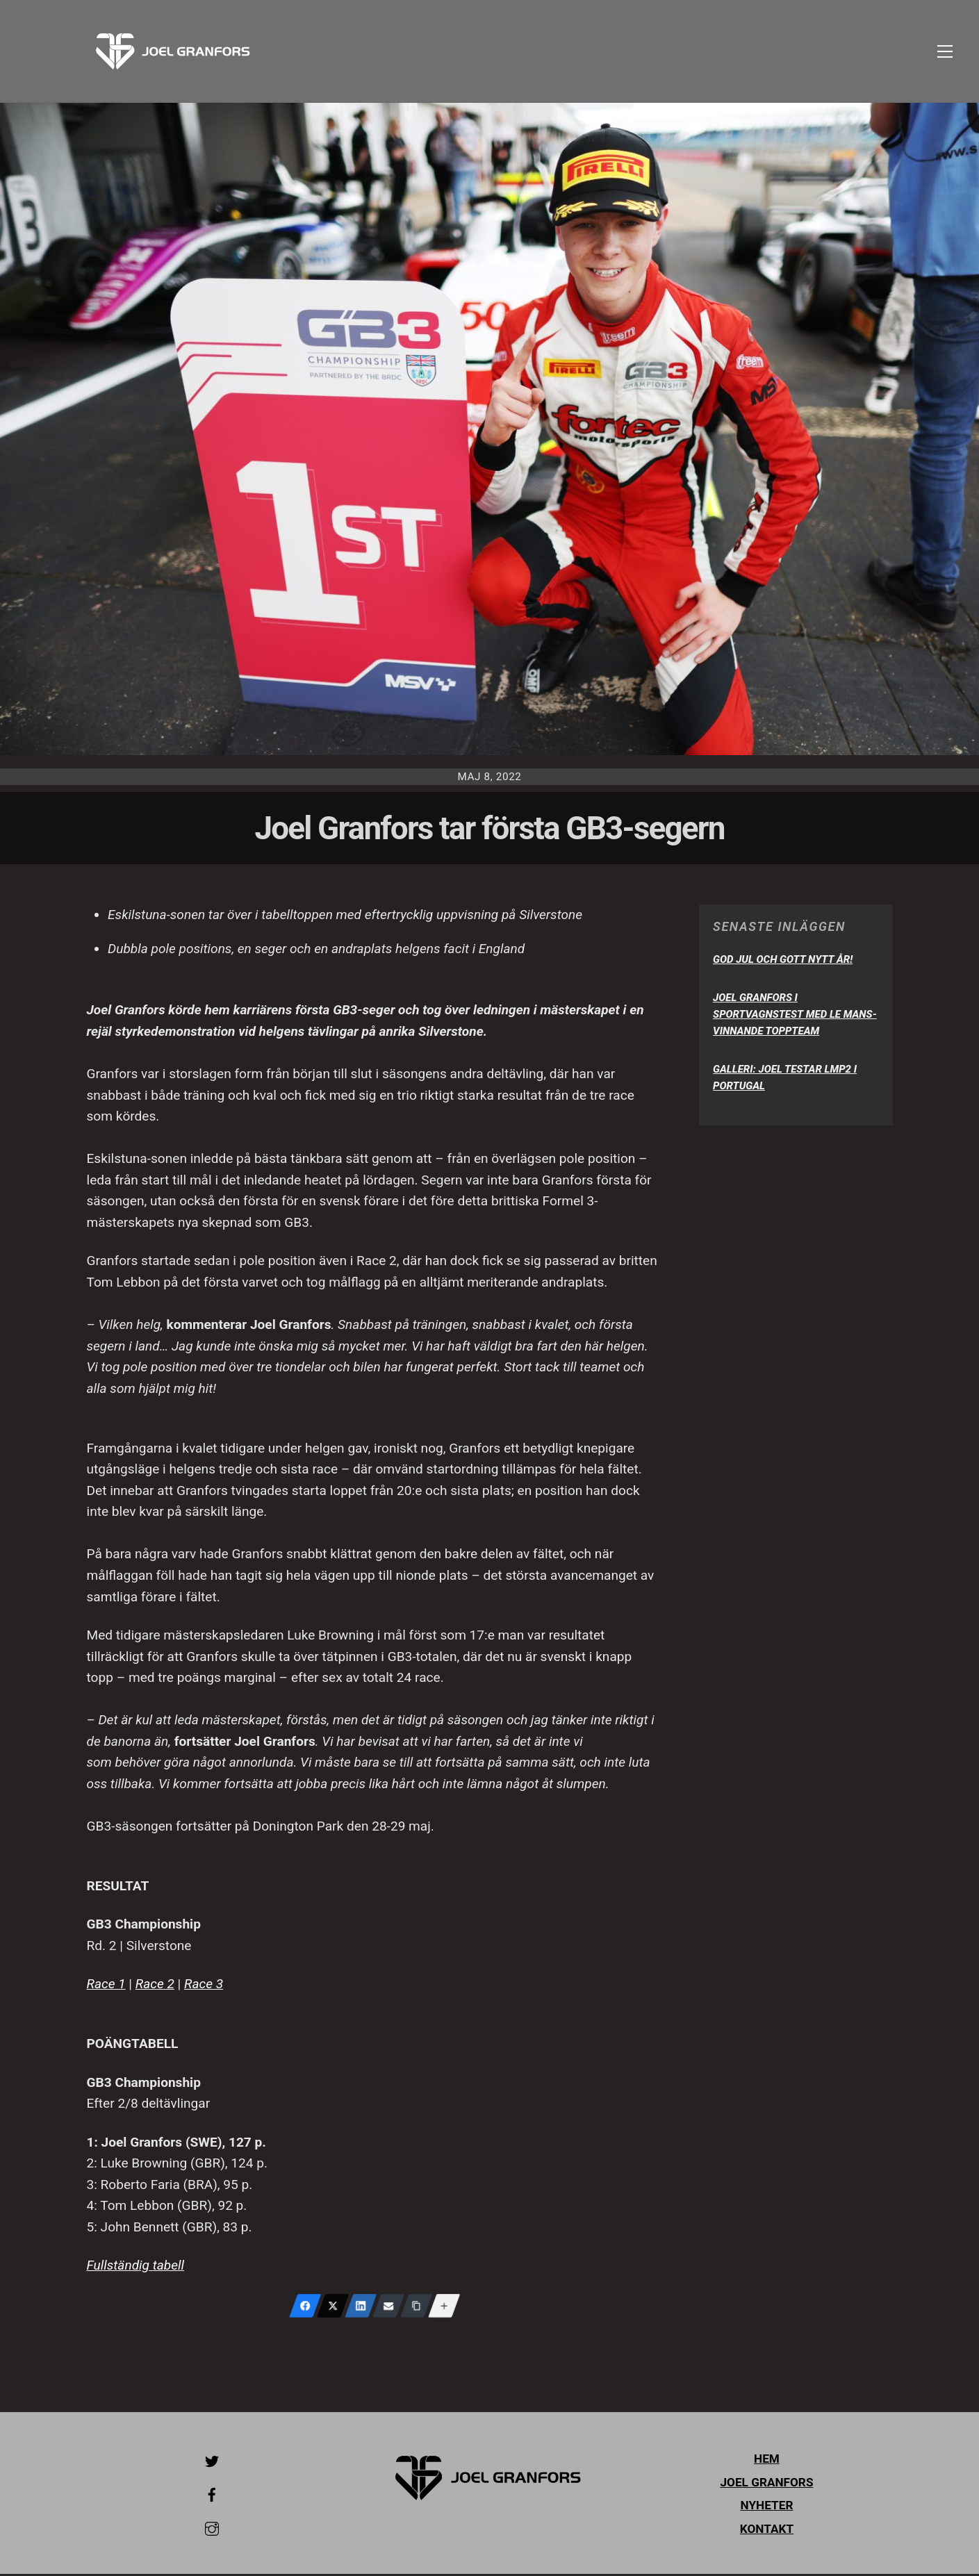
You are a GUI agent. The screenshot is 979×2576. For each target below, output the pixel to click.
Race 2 (154, 1987)
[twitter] (212, 2462)
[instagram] (212, 2529)
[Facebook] (305, 2308)
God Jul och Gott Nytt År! (783, 961)
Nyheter (767, 2508)
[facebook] (212, 2495)
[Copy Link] (416, 2308)
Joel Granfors (767, 2484)
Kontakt (766, 2531)
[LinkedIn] (361, 2308)
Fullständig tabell (136, 2267)
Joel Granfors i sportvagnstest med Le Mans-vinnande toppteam (795, 1016)
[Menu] (945, 52)
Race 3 (203, 1987)
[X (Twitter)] (333, 2308)
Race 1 (106, 1987)
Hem (767, 2461)
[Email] (388, 2308)
